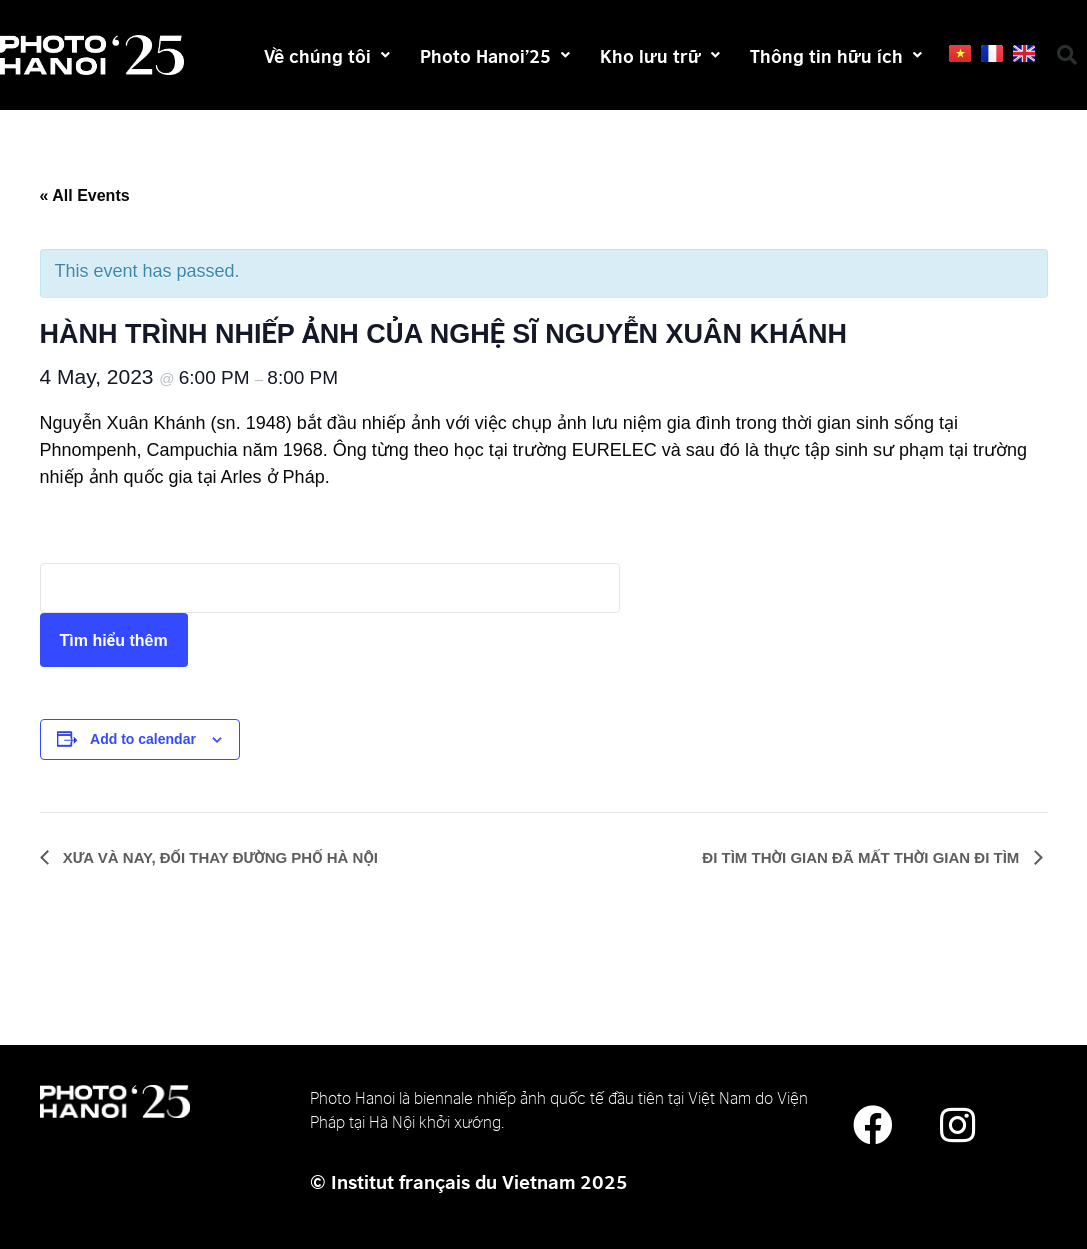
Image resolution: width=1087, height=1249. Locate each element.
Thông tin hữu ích (836, 55)
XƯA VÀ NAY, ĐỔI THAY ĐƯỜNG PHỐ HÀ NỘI (218, 857)
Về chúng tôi (327, 55)
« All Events (85, 195)
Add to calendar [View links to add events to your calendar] (143, 739)
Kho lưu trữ (660, 55)
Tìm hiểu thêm (114, 640)
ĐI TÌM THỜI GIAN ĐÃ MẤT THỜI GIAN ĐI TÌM (862, 857)
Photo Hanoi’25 (495, 55)
